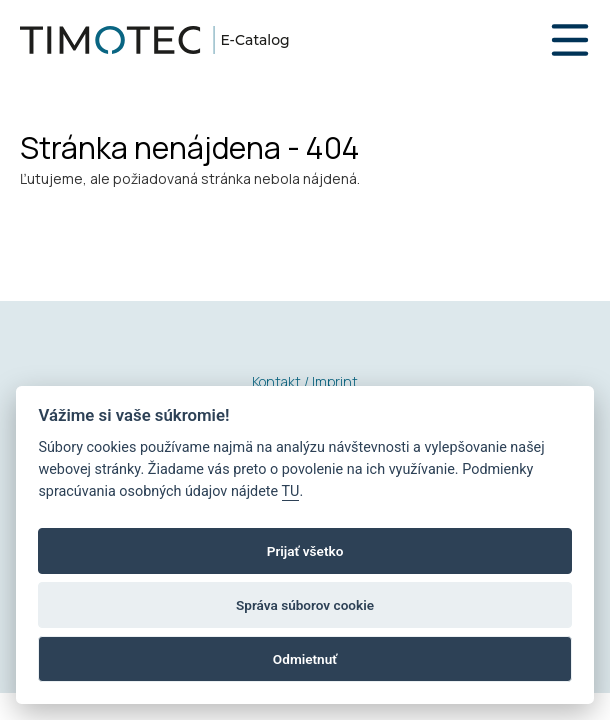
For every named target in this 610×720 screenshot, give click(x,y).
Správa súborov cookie (305, 605)
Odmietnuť (305, 659)
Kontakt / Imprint (305, 381)
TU (291, 491)
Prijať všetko (305, 551)
